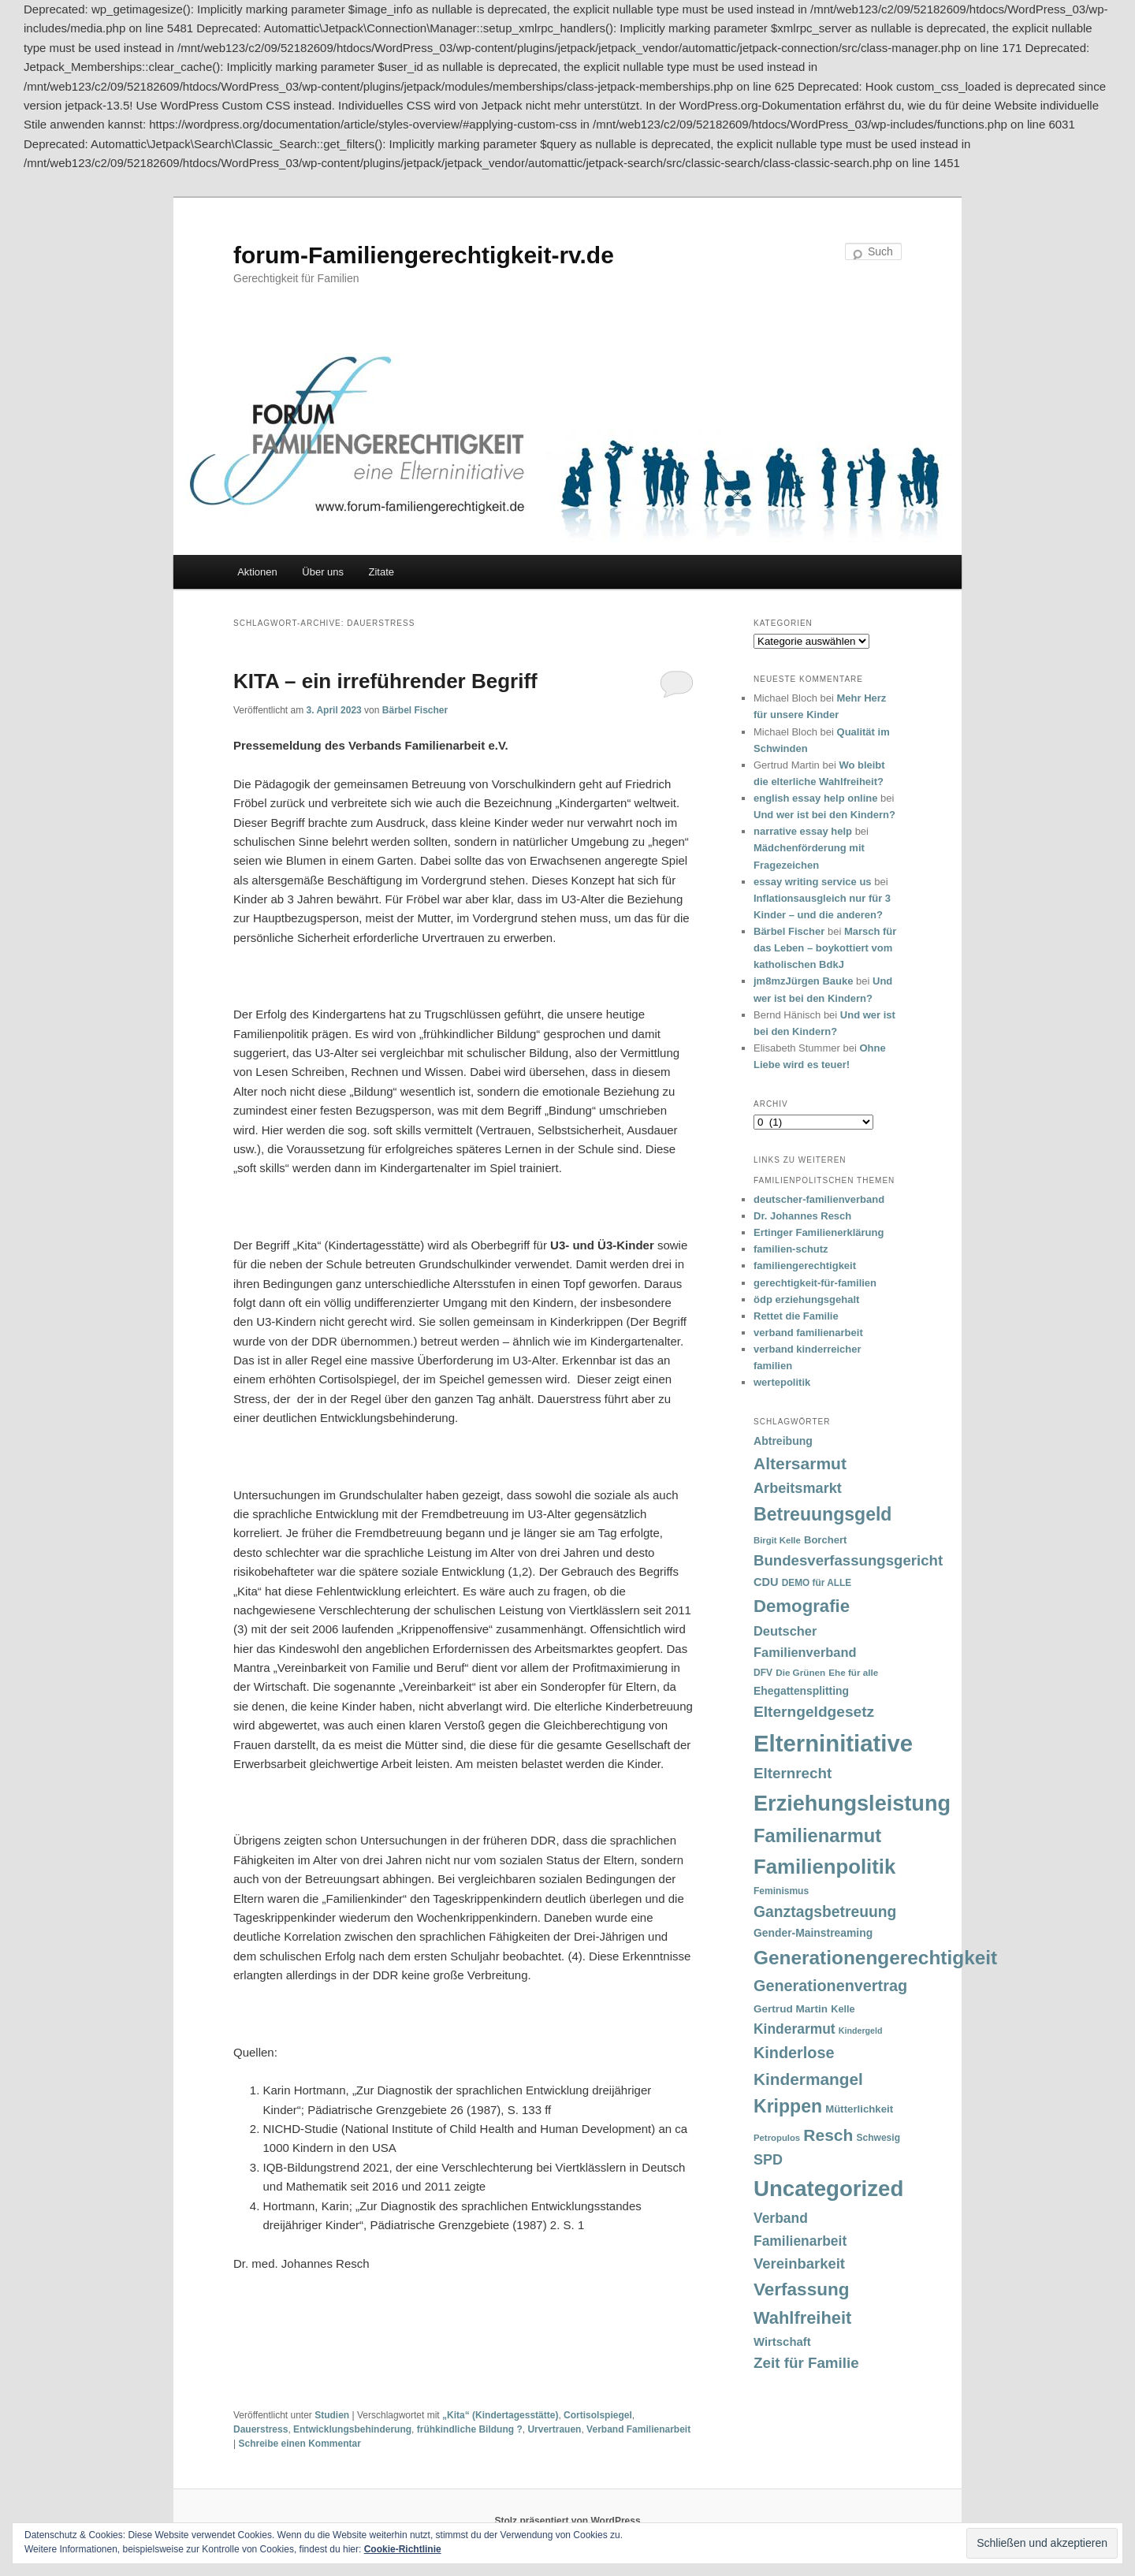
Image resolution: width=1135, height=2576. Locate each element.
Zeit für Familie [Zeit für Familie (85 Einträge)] (806, 2363)
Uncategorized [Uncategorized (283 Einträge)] (828, 2188)
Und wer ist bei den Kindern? (824, 815)
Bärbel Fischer (415, 710)
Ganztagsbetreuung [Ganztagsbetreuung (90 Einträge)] (825, 1912)
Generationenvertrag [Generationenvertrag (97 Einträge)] (830, 1985)
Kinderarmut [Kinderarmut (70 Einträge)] (794, 2029)
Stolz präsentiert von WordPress (567, 2520)
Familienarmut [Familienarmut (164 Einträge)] (817, 1836)
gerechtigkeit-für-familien (815, 1283)
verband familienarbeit (808, 1332)
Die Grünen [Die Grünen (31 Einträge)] (800, 1672)
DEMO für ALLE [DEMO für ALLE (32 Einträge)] (816, 1582)
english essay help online (816, 798)
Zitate (382, 572)
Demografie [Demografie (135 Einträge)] (802, 1606)
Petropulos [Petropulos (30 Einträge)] (777, 2137)
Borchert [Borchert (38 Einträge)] (825, 1540)
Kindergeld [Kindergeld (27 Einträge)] (861, 2030)
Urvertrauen (554, 2429)
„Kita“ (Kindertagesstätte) (500, 2415)
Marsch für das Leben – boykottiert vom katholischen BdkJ (825, 947)
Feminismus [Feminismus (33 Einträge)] (781, 1891)
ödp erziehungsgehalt (806, 1299)
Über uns (323, 572)
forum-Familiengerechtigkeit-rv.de (423, 255)
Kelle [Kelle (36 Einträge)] (842, 2009)
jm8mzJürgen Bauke (803, 981)
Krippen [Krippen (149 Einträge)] (788, 2106)
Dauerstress (260, 2429)
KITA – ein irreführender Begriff (385, 681)
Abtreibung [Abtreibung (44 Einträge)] (783, 1441)
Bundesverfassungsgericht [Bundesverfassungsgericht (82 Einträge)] (848, 1560)
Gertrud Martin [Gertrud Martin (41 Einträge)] (791, 2009)
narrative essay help (803, 831)
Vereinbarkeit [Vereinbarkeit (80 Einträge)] (799, 2263)
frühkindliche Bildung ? (470, 2429)
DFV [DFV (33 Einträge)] (763, 1672)
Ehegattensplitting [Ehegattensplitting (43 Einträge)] (801, 1690)
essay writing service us (813, 882)
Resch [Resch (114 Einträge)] (828, 2135)
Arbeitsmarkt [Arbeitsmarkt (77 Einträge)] (798, 1488)
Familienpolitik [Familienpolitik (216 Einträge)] (824, 1867)
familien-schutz (791, 1249)
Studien (331, 2415)
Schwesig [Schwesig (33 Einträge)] (878, 2137)
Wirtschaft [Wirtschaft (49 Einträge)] (782, 2342)
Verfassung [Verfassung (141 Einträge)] (801, 2289)
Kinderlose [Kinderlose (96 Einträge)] (794, 2052)
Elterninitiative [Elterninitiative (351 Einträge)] (833, 1743)
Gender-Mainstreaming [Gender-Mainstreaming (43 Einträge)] (813, 1932)
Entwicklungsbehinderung (352, 2429)
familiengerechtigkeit (805, 1265)
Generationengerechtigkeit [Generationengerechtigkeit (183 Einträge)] (875, 1957)
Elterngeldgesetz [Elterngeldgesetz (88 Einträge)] (814, 1711)
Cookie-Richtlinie (402, 2549)
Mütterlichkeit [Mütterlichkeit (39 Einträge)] (859, 2109)
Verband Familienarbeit (638, 2429)
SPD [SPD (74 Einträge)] (768, 2160)
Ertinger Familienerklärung (819, 1232)
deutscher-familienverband (819, 1199)
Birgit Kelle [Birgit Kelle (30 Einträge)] (777, 1540)
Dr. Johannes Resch (802, 1216)
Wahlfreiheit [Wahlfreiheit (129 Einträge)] (802, 2318)
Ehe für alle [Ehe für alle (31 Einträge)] (853, 1672)
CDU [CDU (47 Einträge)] (766, 1582)
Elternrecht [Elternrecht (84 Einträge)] (793, 1773)
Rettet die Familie (796, 1316)
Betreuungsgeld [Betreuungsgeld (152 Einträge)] (822, 1514)
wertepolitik (782, 1382)
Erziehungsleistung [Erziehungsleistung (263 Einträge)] (852, 1803)
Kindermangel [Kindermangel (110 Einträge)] (808, 2079)
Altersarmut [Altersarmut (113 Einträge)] (800, 1463)
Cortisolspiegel (598, 2415)
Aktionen (257, 572)
